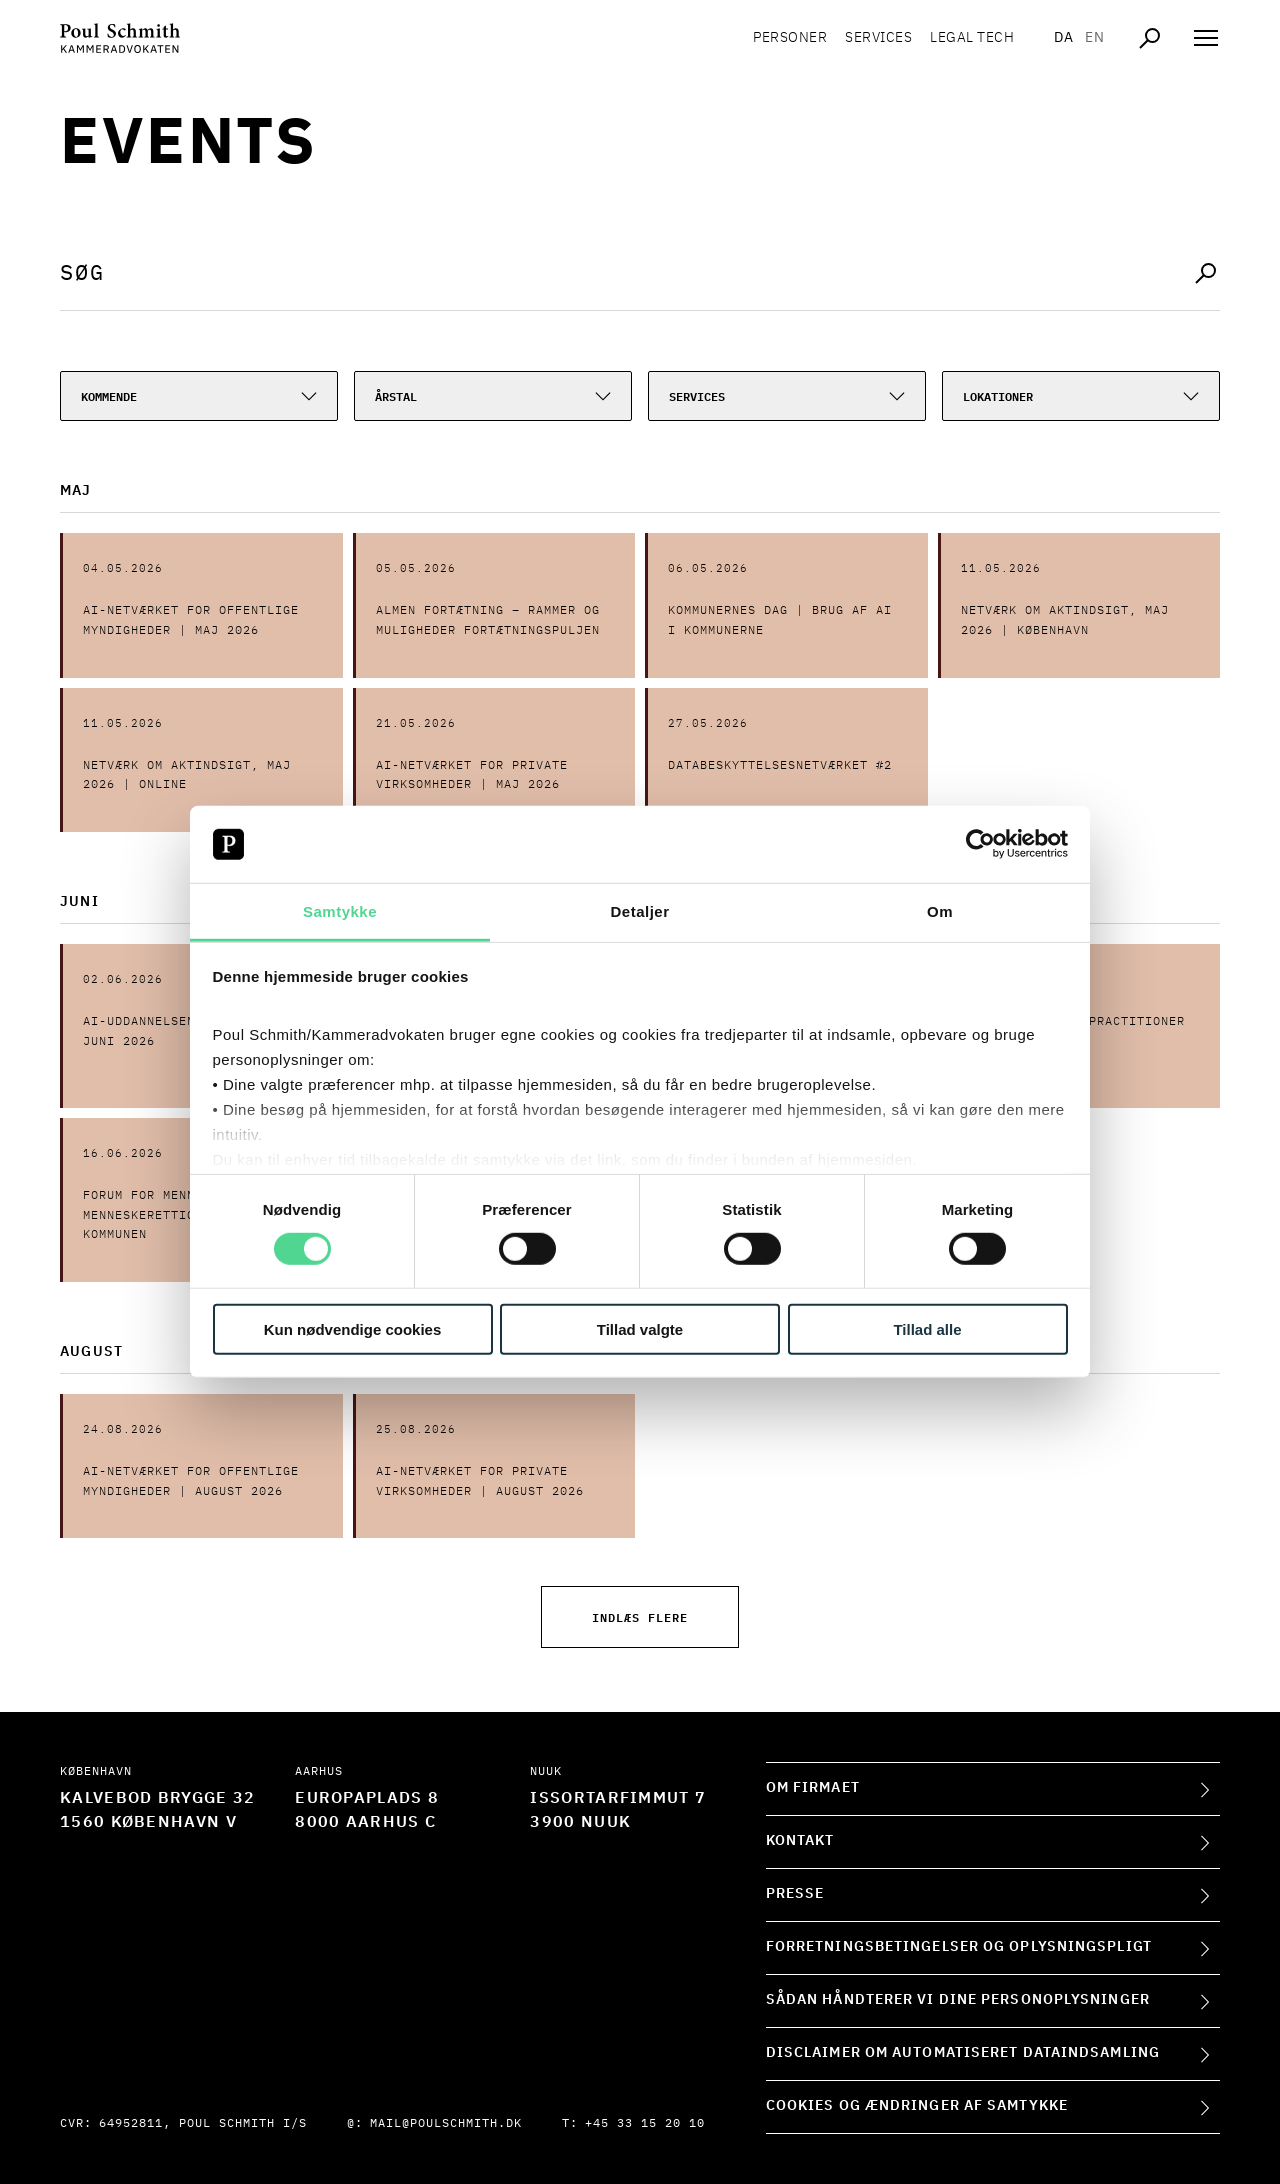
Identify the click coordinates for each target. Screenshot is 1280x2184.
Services (878, 40)
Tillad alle (927, 1328)
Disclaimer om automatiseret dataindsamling (963, 2053)
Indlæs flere (640, 1616)
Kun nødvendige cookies (353, 1328)
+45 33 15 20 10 (645, 2124)
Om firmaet (813, 1788)
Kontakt (800, 1841)
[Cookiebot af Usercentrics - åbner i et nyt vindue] (980, 844)
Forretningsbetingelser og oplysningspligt (959, 1947)
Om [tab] (940, 911)
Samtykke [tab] (340, 911)
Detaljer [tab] (639, 911)
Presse (795, 1894)
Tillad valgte (640, 1328)
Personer (790, 40)
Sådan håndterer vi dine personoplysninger (958, 2000)
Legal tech (972, 40)
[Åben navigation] (1206, 40)
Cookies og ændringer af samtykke (917, 2106)
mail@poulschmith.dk (446, 2124)
